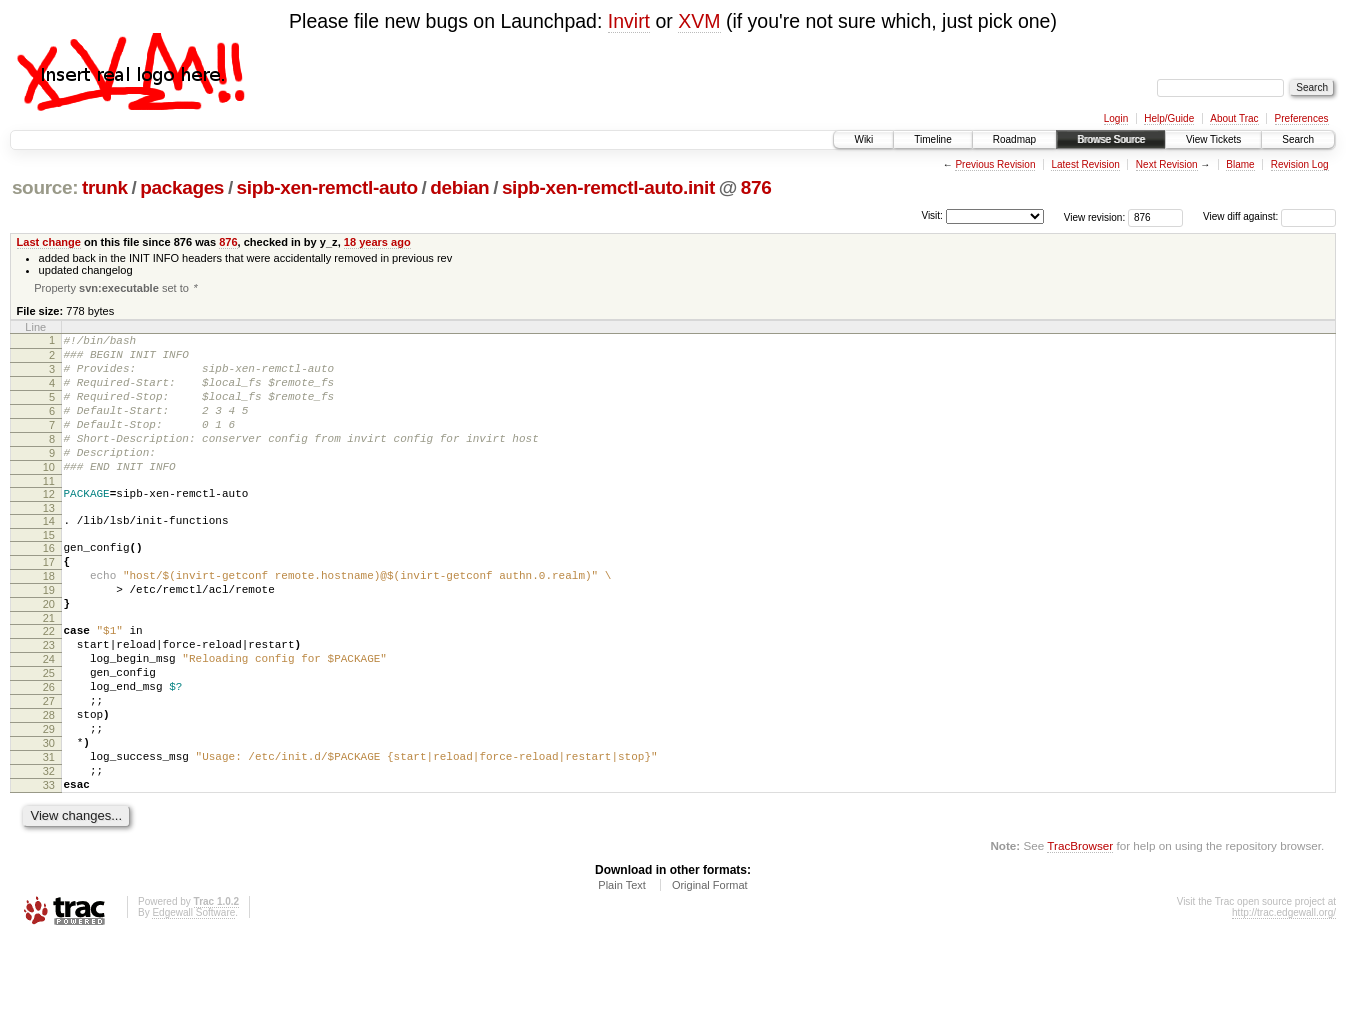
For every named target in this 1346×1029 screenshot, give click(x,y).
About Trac (1234, 118)
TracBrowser (1080, 934)
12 (49, 526)
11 (49, 513)
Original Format (710, 974)
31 (49, 837)
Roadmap (1014, 139)
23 (49, 701)
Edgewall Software (193, 1001)
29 (49, 803)
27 (49, 769)
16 (49, 586)
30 (49, 820)
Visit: (932, 215)
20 (49, 654)
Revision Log (1300, 164)
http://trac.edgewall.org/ (1284, 1001)
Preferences (1302, 118)
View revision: (1095, 216)
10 (49, 496)
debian (459, 187)
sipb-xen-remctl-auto (327, 187)
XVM (699, 21)
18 (49, 620)
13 (49, 543)
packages (182, 187)
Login (1116, 118)
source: (45, 187)
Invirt (629, 21)
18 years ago (377, 242)
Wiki (863, 139)
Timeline (932, 139)
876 (756, 187)
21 (49, 671)
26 (49, 752)
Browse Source (1111, 139)
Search (1298, 139)
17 (49, 603)
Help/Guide (1169, 118)
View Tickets (1213, 139)
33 (49, 871)
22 (49, 684)
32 (49, 854)
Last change (49, 242)
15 (49, 573)
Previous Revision (995, 164)
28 (49, 786)
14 (49, 556)
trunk (105, 187)
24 (49, 718)
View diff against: (1269, 216)
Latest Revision (1085, 164)
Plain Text (622, 974)
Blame (1240, 164)
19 (49, 637)
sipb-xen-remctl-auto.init (608, 187)
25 (49, 735)
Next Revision (1167, 164)
